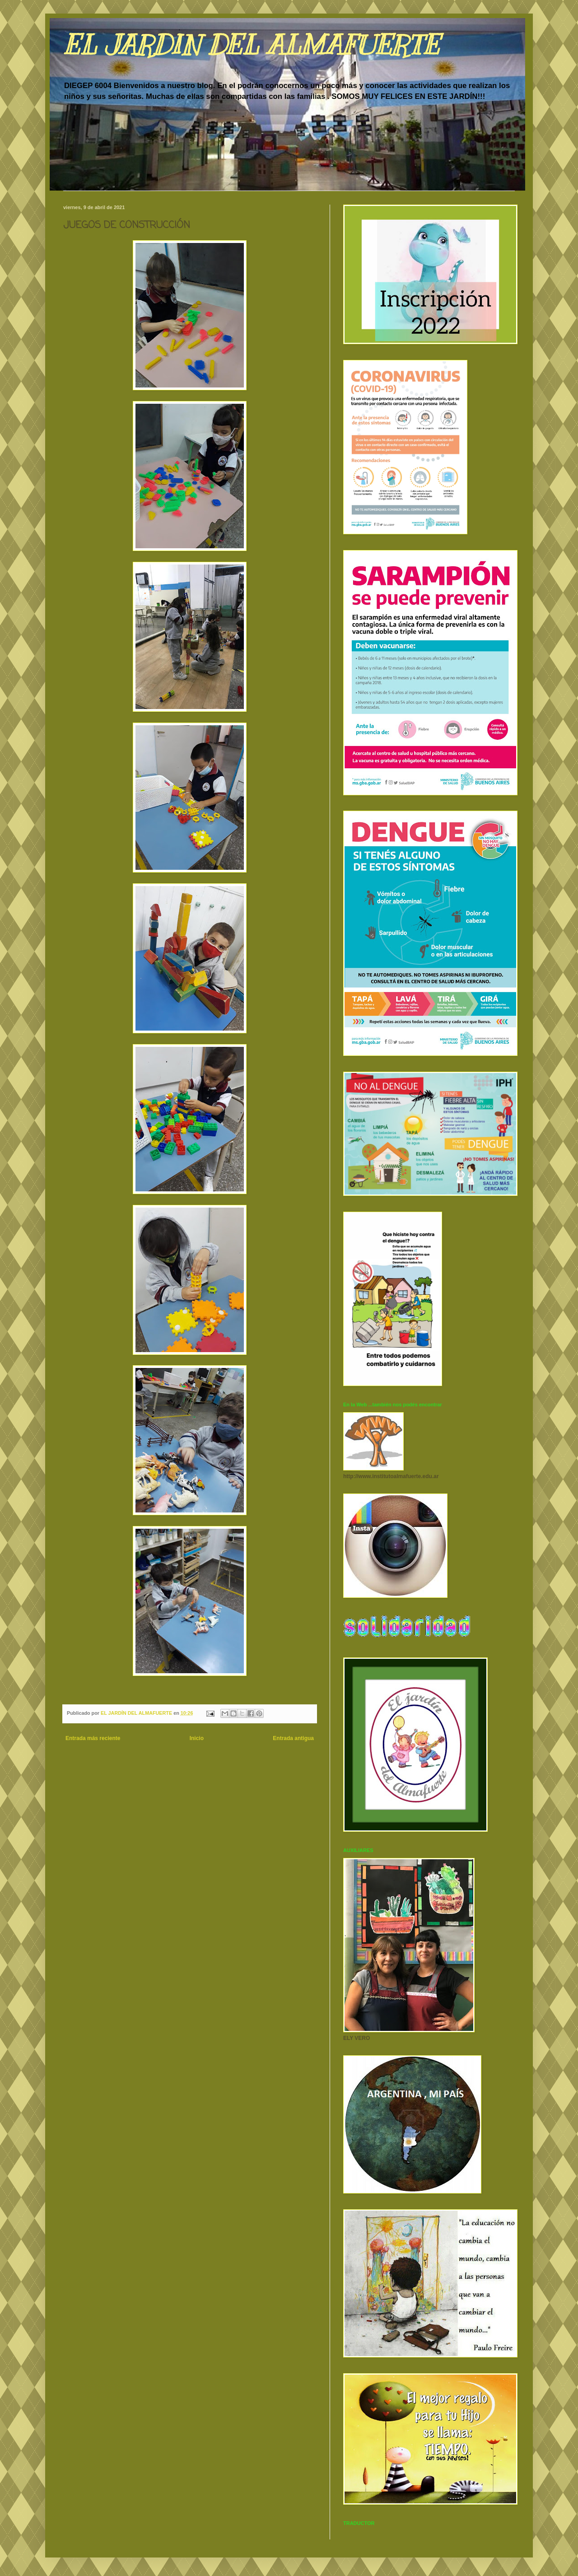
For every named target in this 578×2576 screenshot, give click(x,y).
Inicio (197, 1738)
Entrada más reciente (92, 1738)
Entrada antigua (293, 1738)
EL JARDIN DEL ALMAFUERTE (251, 45)
